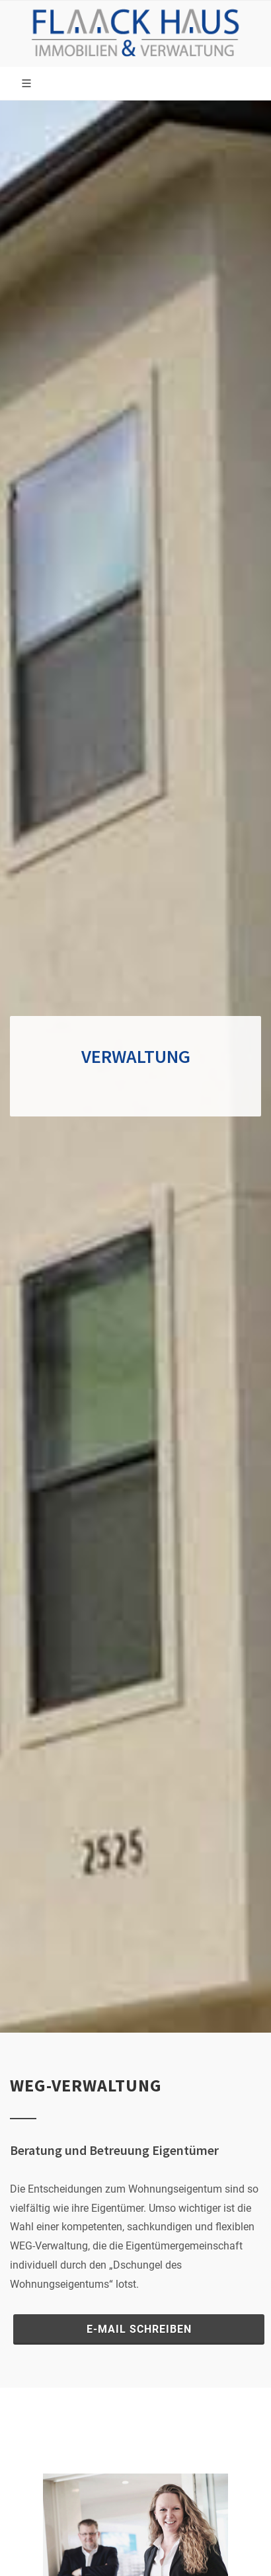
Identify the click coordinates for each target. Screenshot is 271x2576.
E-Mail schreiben (139, 2329)
